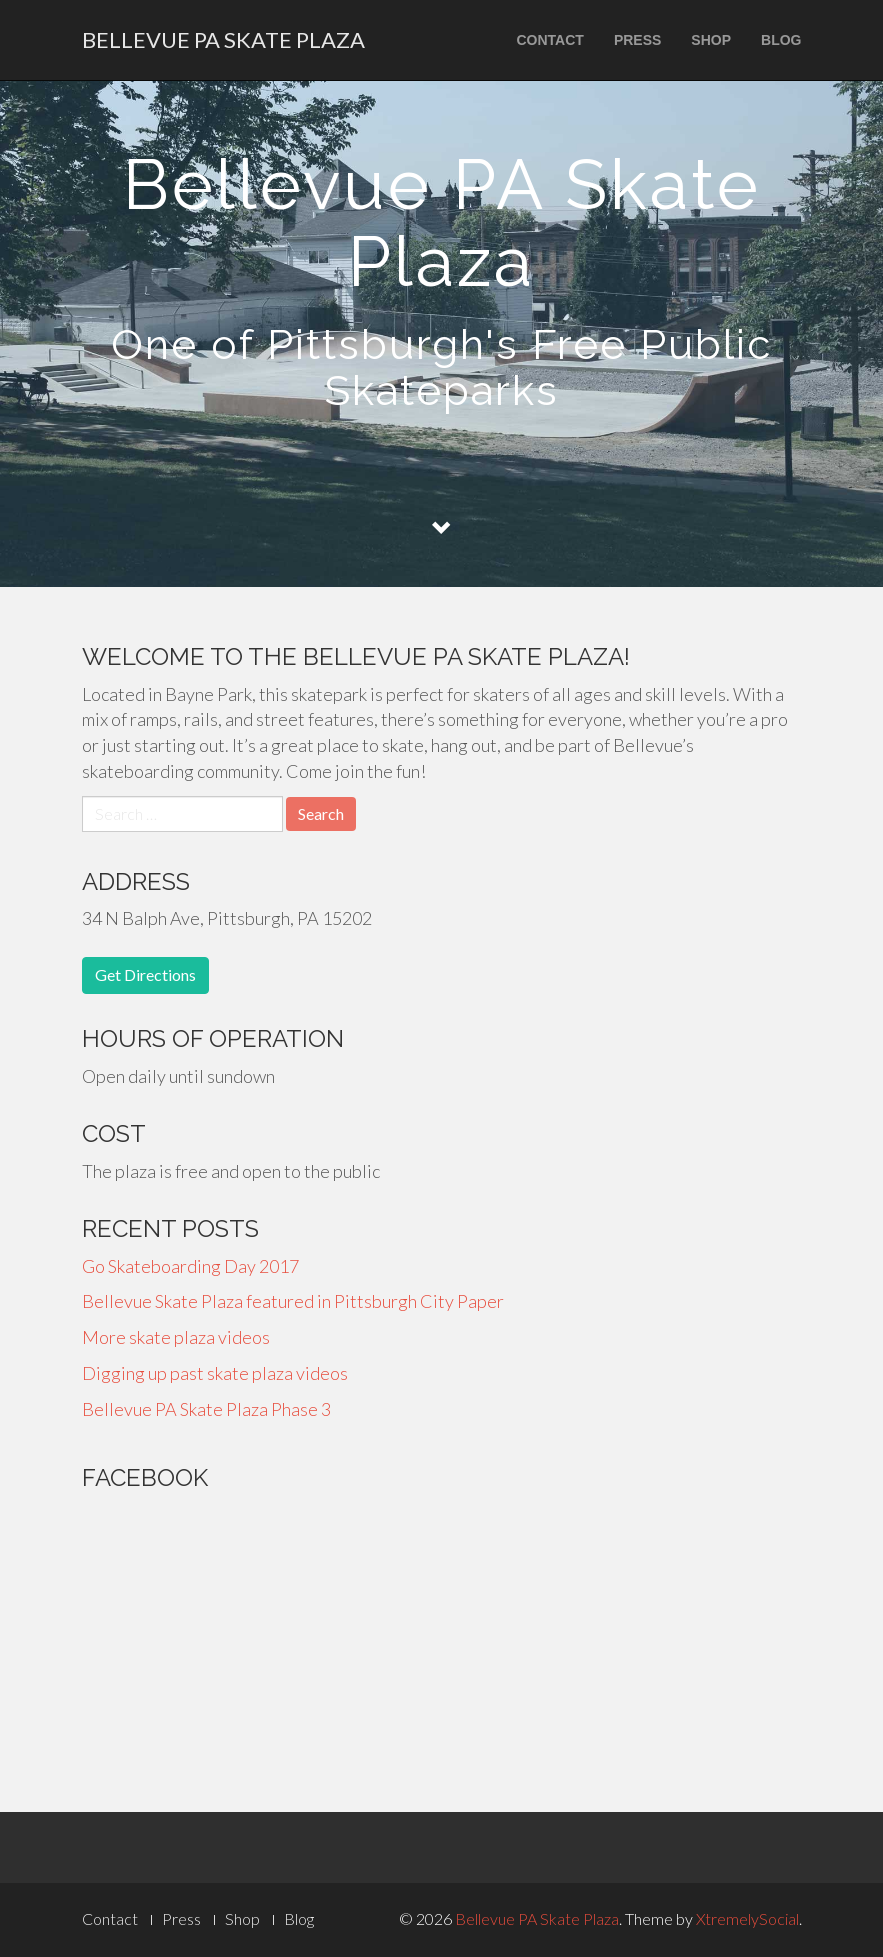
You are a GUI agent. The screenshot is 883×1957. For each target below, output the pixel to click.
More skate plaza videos (176, 1337)
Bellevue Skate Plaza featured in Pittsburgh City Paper (293, 1301)
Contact (549, 40)
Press (637, 40)
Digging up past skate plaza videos (215, 1373)
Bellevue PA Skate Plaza (223, 39)
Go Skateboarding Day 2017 (190, 1266)
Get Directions (145, 974)
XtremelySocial (747, 1918)
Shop (711, 40)
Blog (781, 40)
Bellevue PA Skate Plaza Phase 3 (206, 1409)
